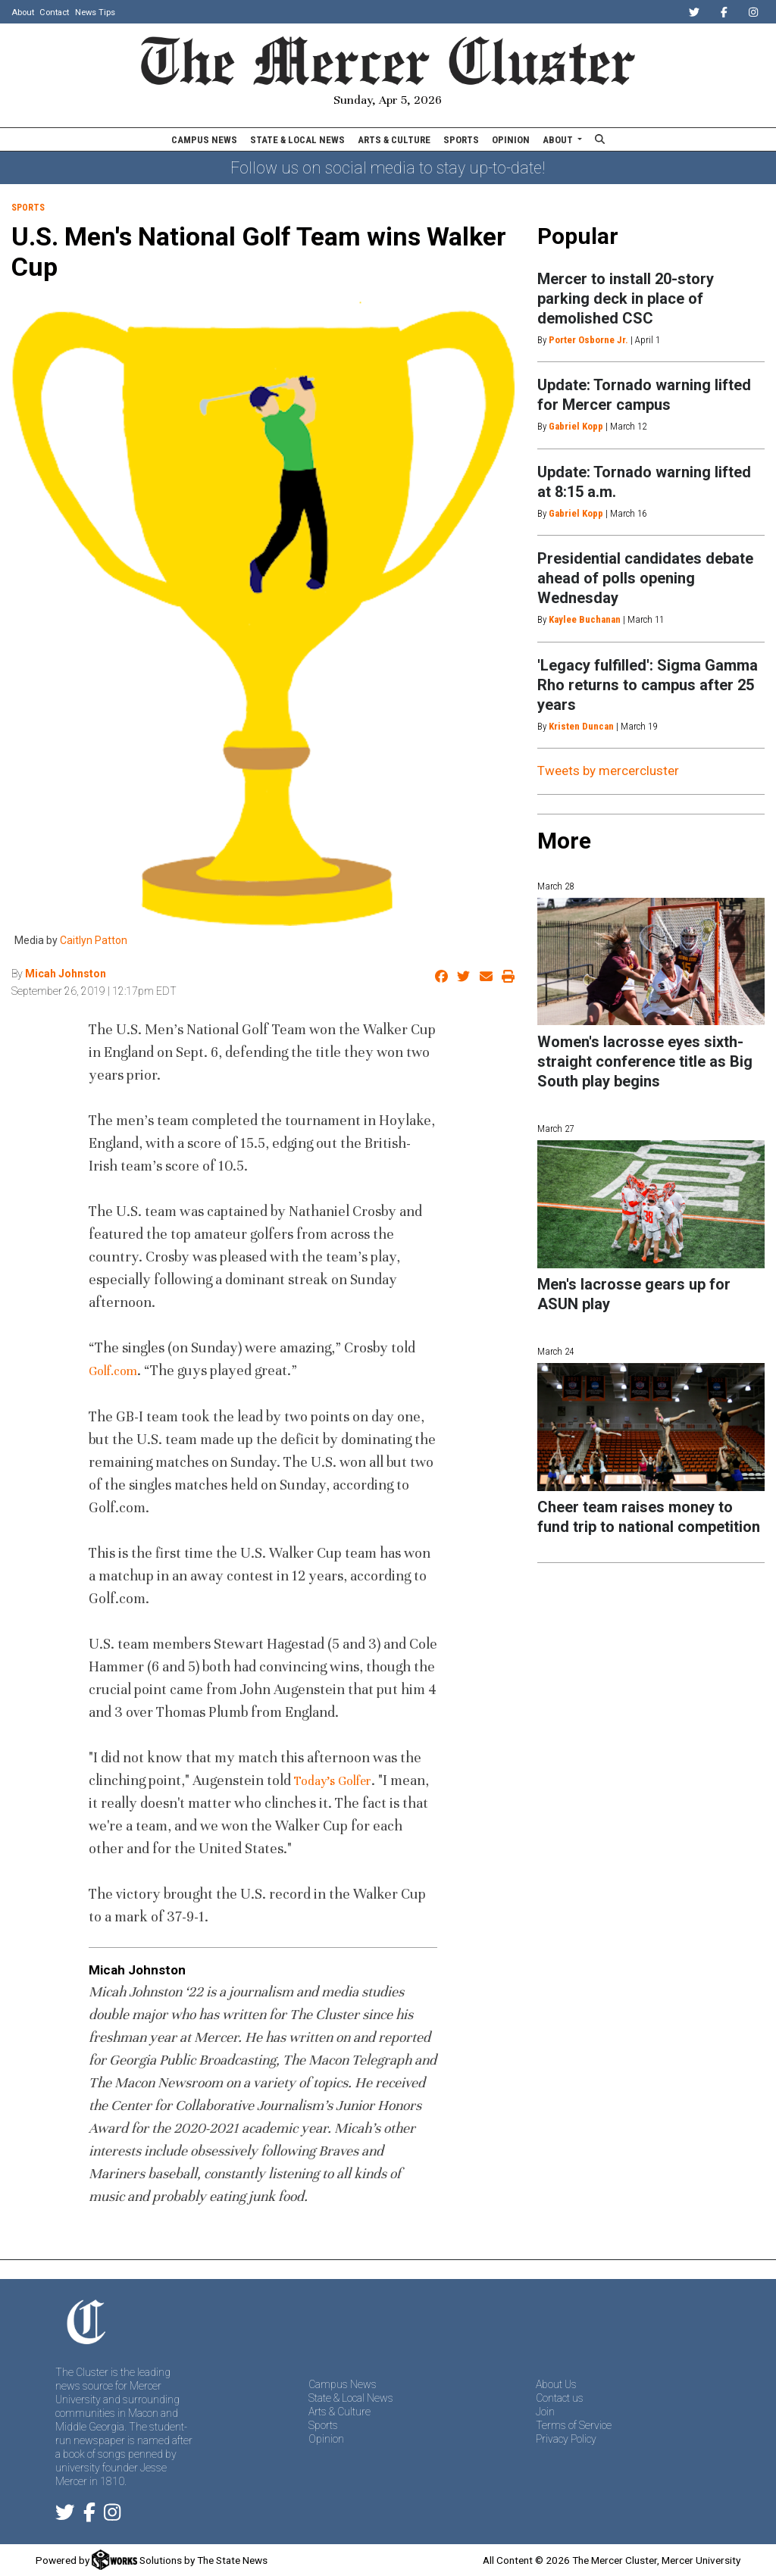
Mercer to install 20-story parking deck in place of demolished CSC (625, 298)
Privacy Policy (566, 2439)
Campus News (204, 139)
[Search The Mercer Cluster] (600, 139)
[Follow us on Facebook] (89, 2515)
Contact (54, 12)
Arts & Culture (394, 139)
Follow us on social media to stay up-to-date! (388, 167)
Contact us (560, 2398)
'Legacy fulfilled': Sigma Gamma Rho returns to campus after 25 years (647, 685)
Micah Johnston (65, 974)
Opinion (511, 139)
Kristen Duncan (581, 726)
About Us (556, 2384)
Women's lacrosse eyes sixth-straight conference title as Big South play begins (645, 1061)
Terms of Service (574, 2425)
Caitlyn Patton (93, 940)
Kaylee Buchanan (585, 619)
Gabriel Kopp (576, 426)
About (22, 12)
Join (545, 2412)
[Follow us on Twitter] (65, 2515)
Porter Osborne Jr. (588, 339)
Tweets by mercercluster (608, 770)
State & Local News (297, 139)
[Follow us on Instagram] (112, 2515)
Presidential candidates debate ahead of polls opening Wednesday (645, 578)
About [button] (559, 139)
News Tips (95, 12)
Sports (461, 139)
